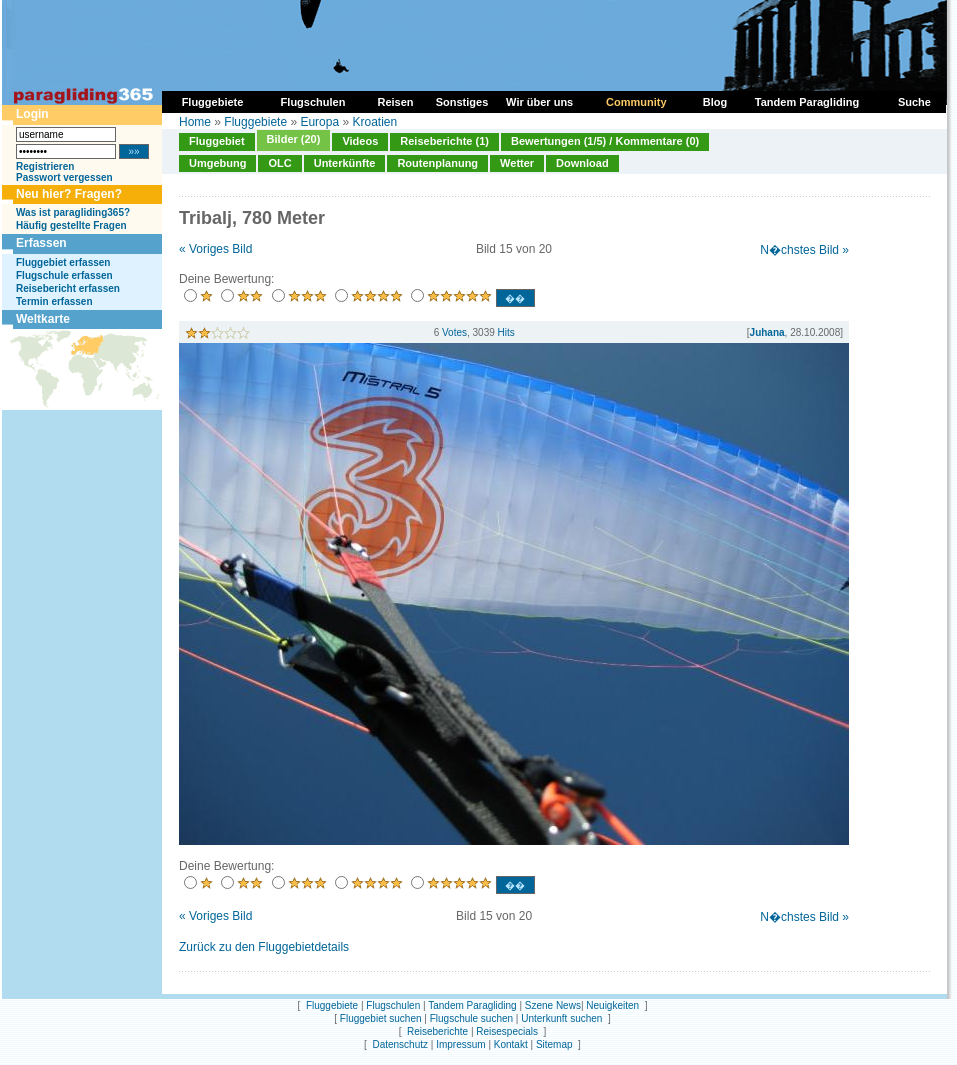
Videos (360, 141)
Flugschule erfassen (64, 275)
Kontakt (511, 1044)
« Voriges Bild (215, 249)
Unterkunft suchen (561, 1018)
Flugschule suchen (471, 1018)
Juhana (767, 332)
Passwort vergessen (64, 177)
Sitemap (554, 1044)
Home (195, 122)
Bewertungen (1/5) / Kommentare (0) (605, 141)
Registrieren (45, 166)
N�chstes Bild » (804, 250)
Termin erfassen (54, 301)
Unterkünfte (345, 163)
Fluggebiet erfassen (63, 262)
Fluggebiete (255, 122)
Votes (454, 332)
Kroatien (374, 122)
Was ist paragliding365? (73, 212)
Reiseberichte (437, 1031)
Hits (506, 332)
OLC (279, 163)
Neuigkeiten (612, 1005)
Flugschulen (393, 1005)
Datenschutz (400, 1044)
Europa (319, 122)
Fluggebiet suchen (381, 1018)
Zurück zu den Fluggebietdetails (264, 947)
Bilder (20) (294, 139)
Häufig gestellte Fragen (71, 225)
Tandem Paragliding (472, 1005)
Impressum (460, 1044)
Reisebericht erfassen (68, 288)
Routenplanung (437, 163)
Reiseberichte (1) (444, 141)
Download (582, 163)
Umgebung (217, 163)
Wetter (517, 163)
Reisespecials (507, 1031)
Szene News (553, 1005)
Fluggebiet (217, 141)
